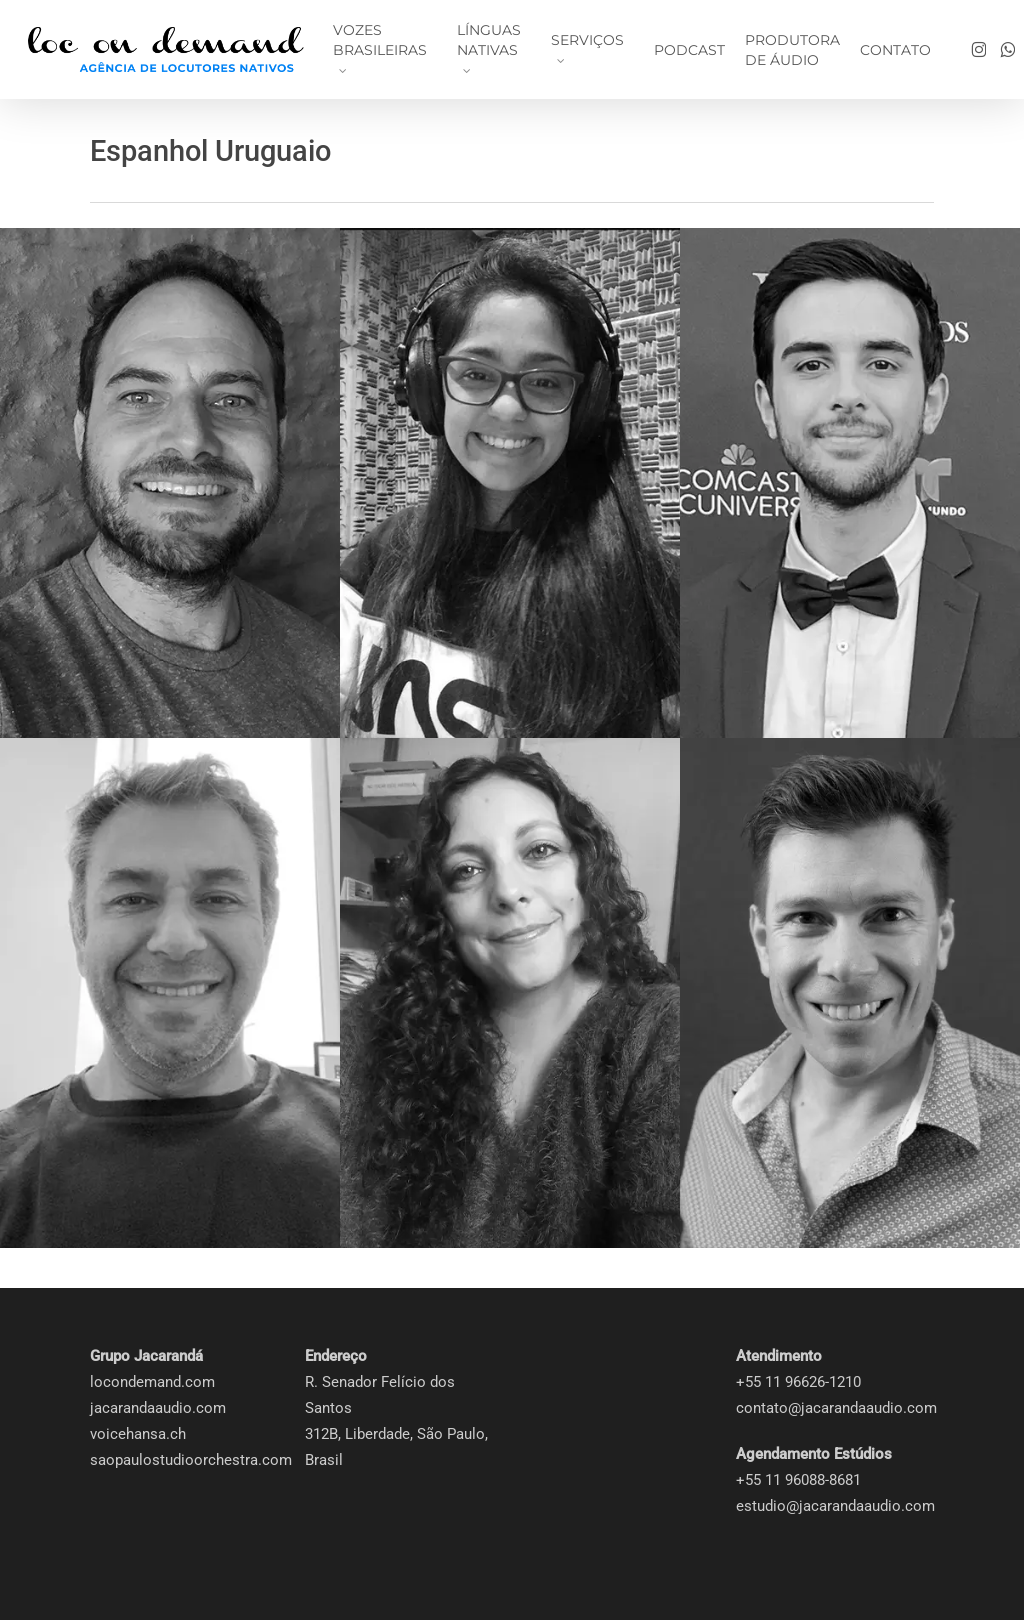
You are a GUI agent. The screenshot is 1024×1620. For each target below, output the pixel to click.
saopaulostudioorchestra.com (191, 1460)
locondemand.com (152, 1382)
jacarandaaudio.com (158, 1408)
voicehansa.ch (138, 1434)
